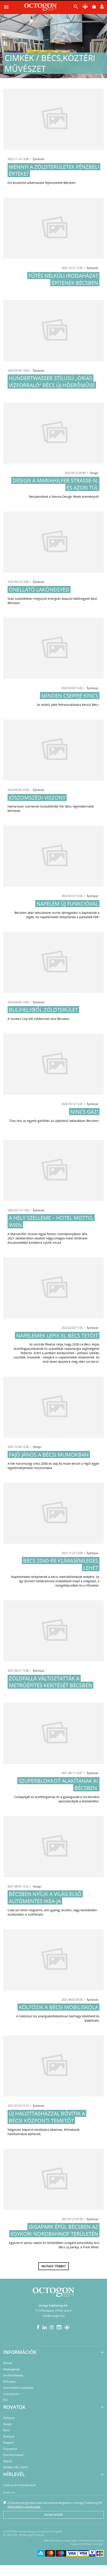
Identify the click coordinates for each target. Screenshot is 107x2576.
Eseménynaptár (13, 2455)
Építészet (38, 159)
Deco (6, 2430)
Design (94, 473)
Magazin (8, 2442)
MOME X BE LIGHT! (15, 2467)
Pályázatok (10, 2449)
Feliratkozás (53, 2515)
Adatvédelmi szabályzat (18, 2388)
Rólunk (7, 2363)
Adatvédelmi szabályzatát (24, 2507)
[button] (76, 8)
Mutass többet (53, 2266)
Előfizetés (9, 2382)
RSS (5, 2400)
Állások (7, 2461)
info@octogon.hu (53, 2316)
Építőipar (92, 896)
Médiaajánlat (11, 2369)
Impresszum (11, 2394)
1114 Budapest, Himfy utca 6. (53, 2310)
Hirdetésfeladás (13, 2375)
